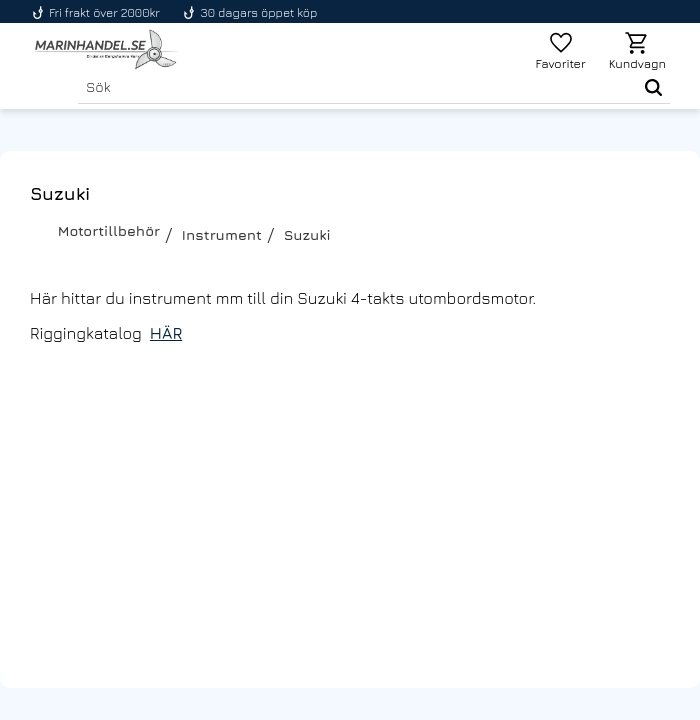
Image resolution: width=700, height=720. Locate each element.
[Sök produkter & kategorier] (353, 87)
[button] (561, 50)
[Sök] (649, 87)
